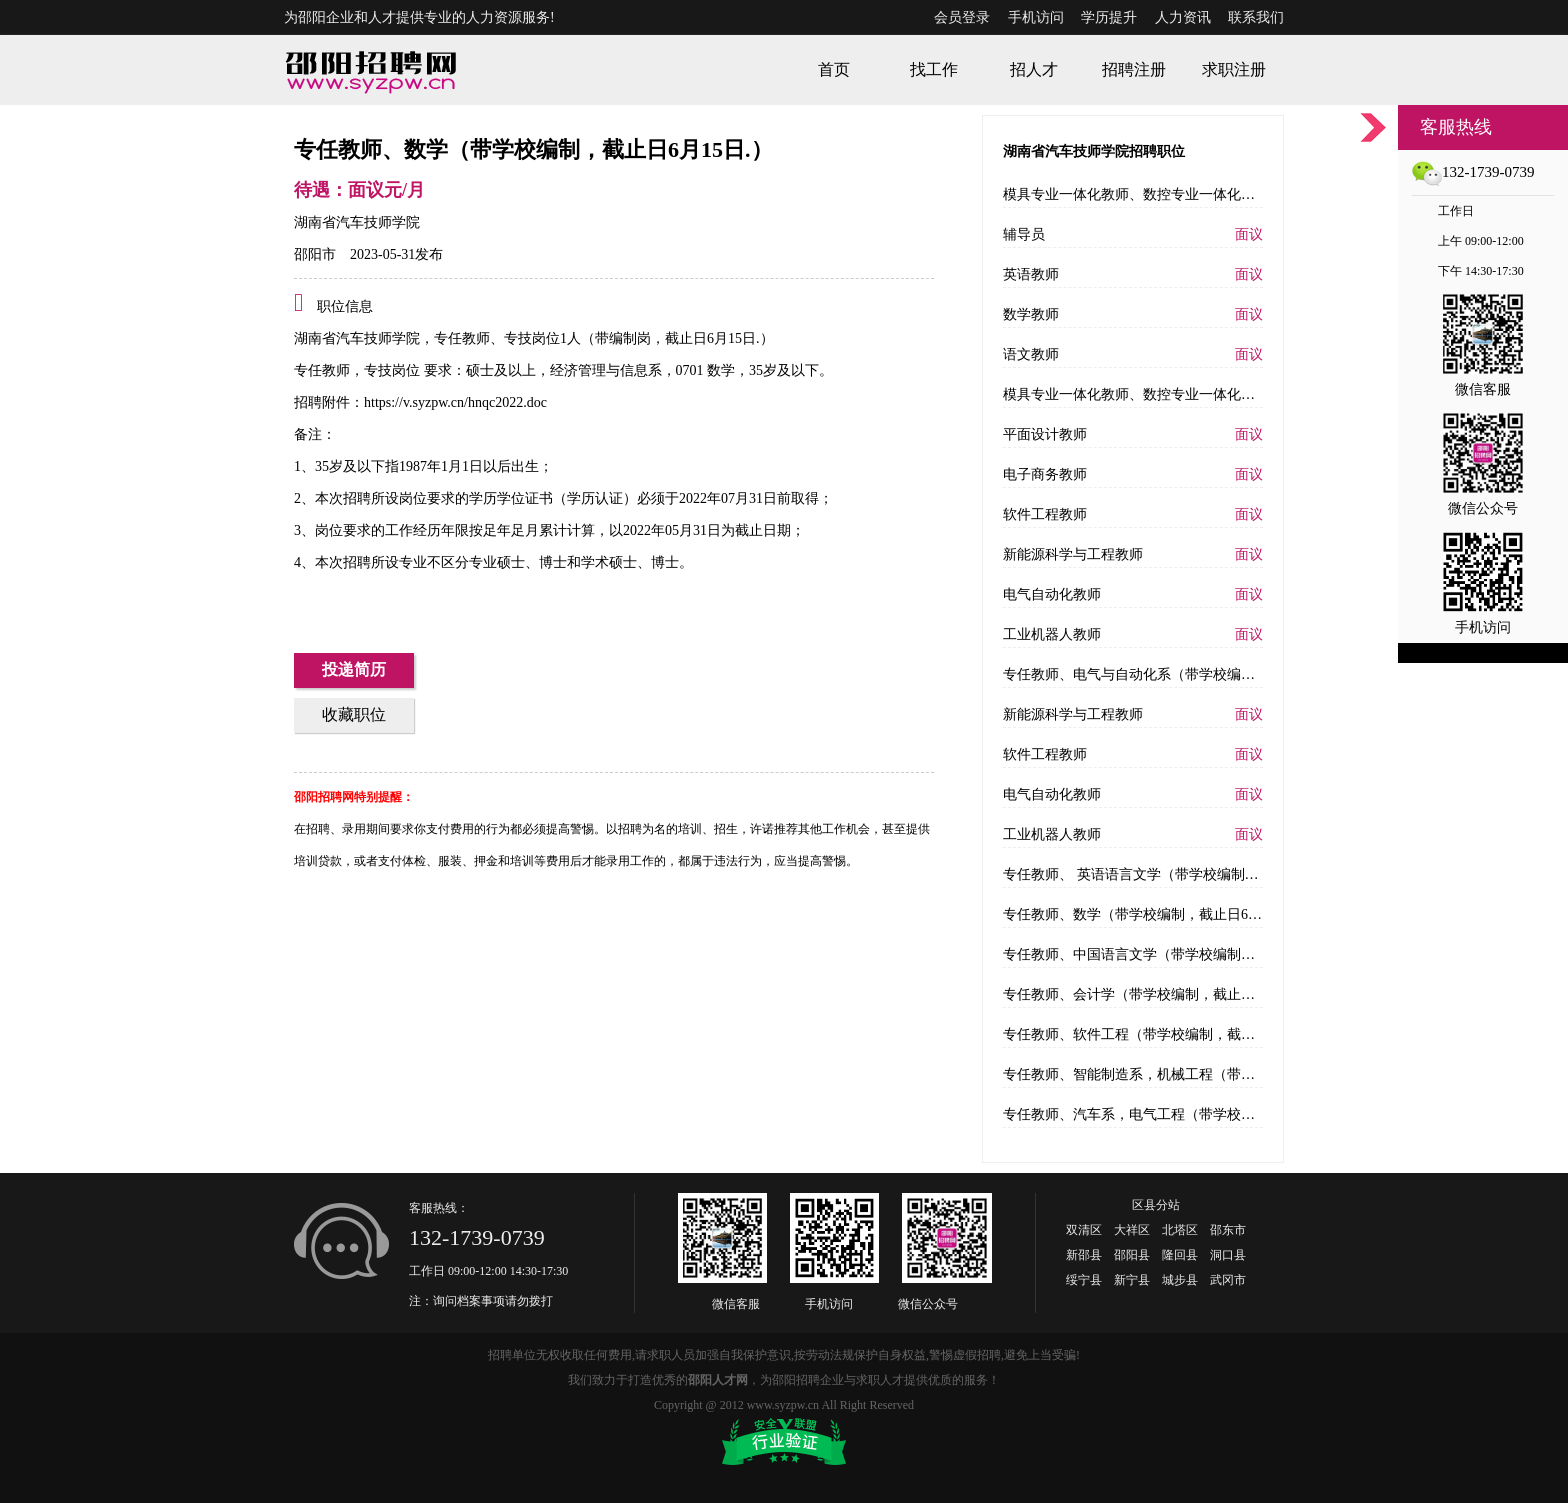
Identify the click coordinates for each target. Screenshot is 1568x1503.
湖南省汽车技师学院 (357, 222)
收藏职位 (354, 714)
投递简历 (354, 669)
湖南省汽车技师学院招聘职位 (1094, 151)
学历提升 (1109, 17)
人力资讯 (1183, 17)
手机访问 (1036, 17)
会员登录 (962, 17)
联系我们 (1256, 17)
